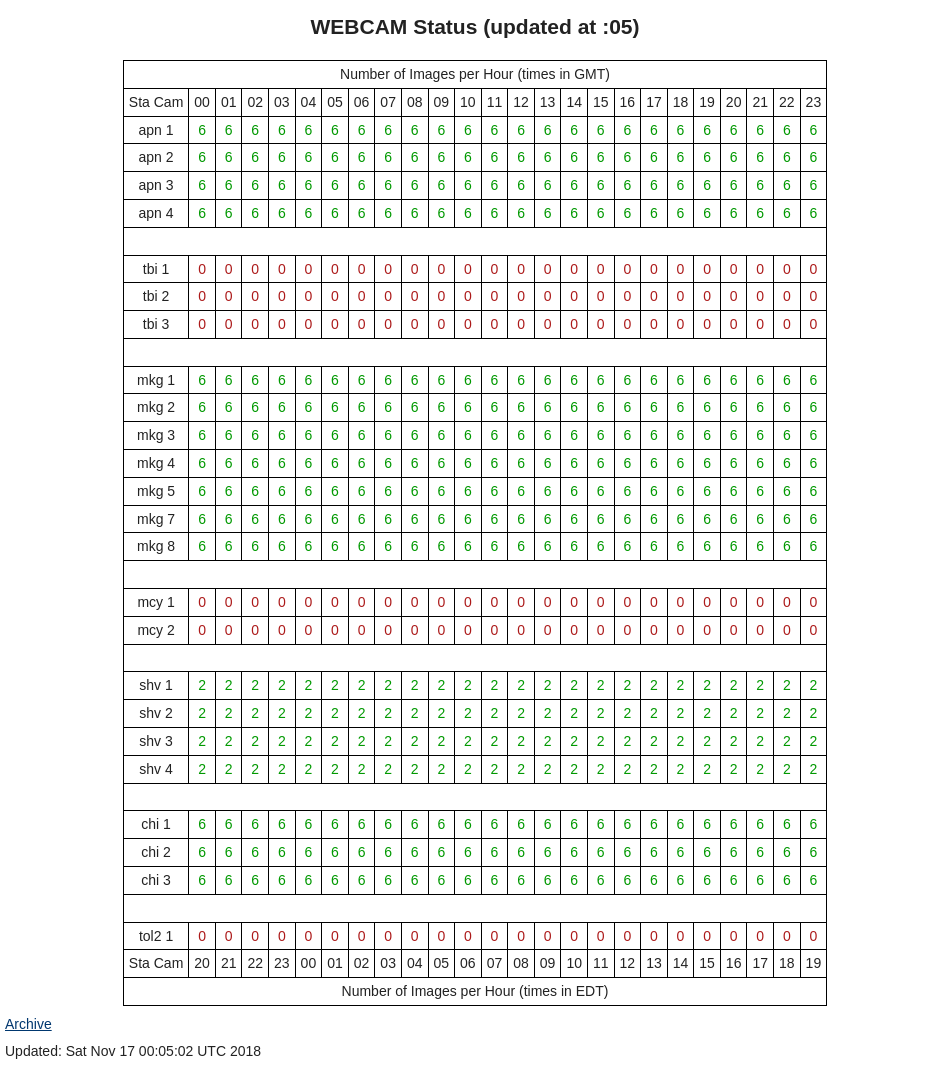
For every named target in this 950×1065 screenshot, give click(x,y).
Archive (28, 1024)
